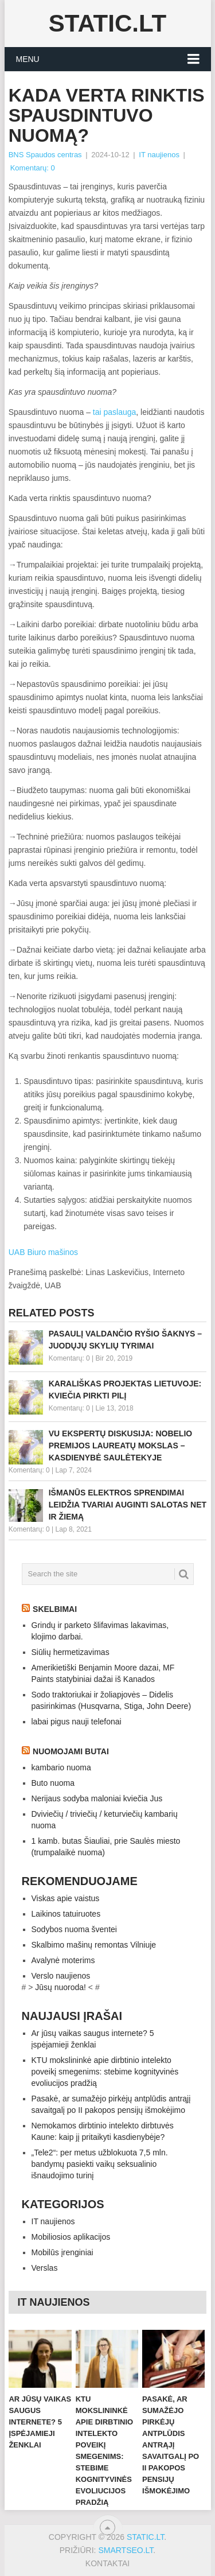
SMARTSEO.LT (125, 2550)
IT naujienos (159, 154)
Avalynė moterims (63, 1960)
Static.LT (107, 23)
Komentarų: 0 (32, 168)
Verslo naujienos (61, 1975)
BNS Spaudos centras (45, 154)
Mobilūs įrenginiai (62, 2252)
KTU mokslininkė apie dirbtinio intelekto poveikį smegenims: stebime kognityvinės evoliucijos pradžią (105, 2072)
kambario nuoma (61, 1767)
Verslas (45, 2267)
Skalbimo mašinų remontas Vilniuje (94, 1944)
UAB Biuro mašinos (43, 1252)
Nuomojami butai (71, 1751)
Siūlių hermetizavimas (71, 1652)
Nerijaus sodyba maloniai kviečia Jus (97, 1798)
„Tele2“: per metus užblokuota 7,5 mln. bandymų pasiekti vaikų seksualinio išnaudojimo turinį (100, 2164)
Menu (28, 59)
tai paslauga (114, 412)
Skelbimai (55, 1609)
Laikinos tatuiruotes (66, 1913)
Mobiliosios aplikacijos (71, 2236)
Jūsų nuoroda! (60, 1987)
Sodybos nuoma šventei (74, 1929)
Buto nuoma (53, 1783)
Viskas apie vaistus (66, 1898)
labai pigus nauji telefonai (77, 1721)
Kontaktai (107, 2563)
